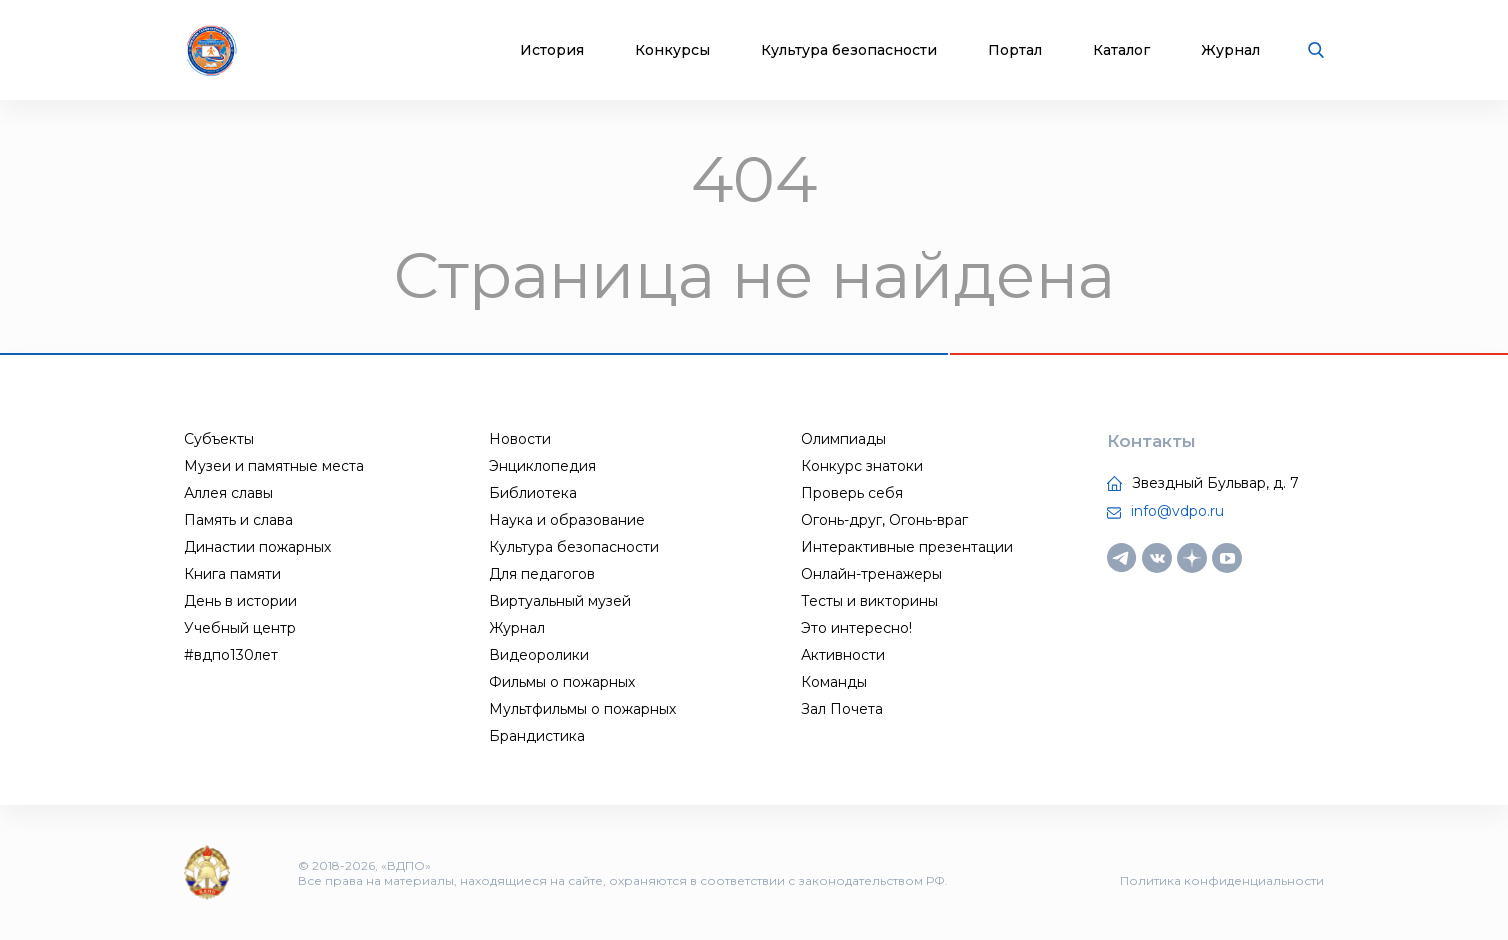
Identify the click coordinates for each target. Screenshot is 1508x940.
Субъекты (219, 439)
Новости (520, 439)
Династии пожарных (257, 547)
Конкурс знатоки (862, 466)
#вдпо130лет (231, 655)
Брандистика (537, 736)
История (552, 50)
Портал (1015, 50)
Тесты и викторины (869, 601)
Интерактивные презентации (907, 547)
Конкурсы (672, 50)
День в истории (240, 601)
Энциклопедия (542, 466)
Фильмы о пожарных (562, 682)
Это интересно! (856, 628)
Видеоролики (539, 655)
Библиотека (533, 493)
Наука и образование (567, 520)
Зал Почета (842, 709)
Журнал (1230, 50)
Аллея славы (228, 493)
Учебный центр (240, 628)
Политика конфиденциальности (1222, 880)
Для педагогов (542, 574)
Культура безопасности (849, 50)
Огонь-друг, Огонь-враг (884, 520)
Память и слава (238, 520)
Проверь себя (852, 493)
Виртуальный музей (560, 601)
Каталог (1121, 50)
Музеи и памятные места (274, 466)
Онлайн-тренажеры (871, 574)
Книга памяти (232, 574)
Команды (834, 682)
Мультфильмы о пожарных (582, 709)
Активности (843, 655)
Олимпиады (843, 439)
